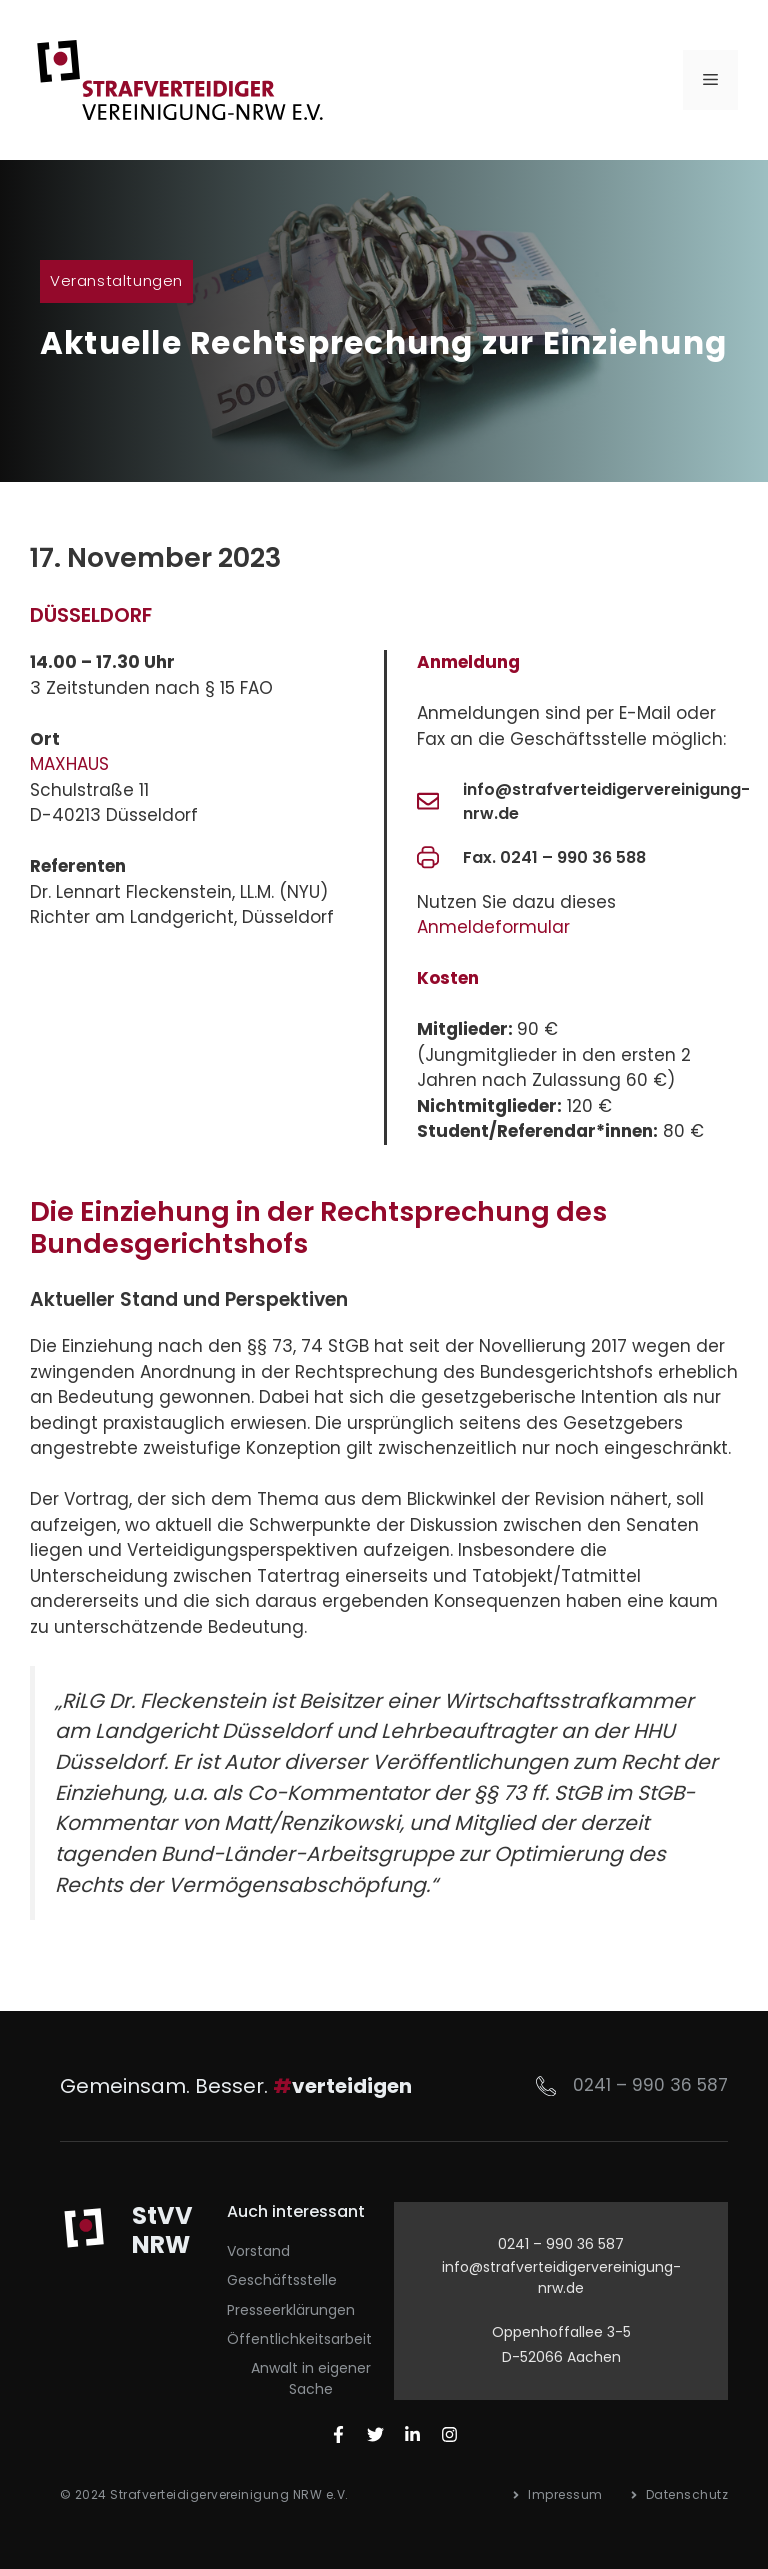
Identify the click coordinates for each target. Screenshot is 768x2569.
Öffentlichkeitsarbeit (299, 2339)
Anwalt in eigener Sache (311, 2378)
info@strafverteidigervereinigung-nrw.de (561, 2277)
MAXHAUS (69, 764)
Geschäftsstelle (282, 2280)
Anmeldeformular (493, 927)
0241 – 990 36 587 (650, 2085)
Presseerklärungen (291, 2310)
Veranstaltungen (116, 280)
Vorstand (258, 2251)
